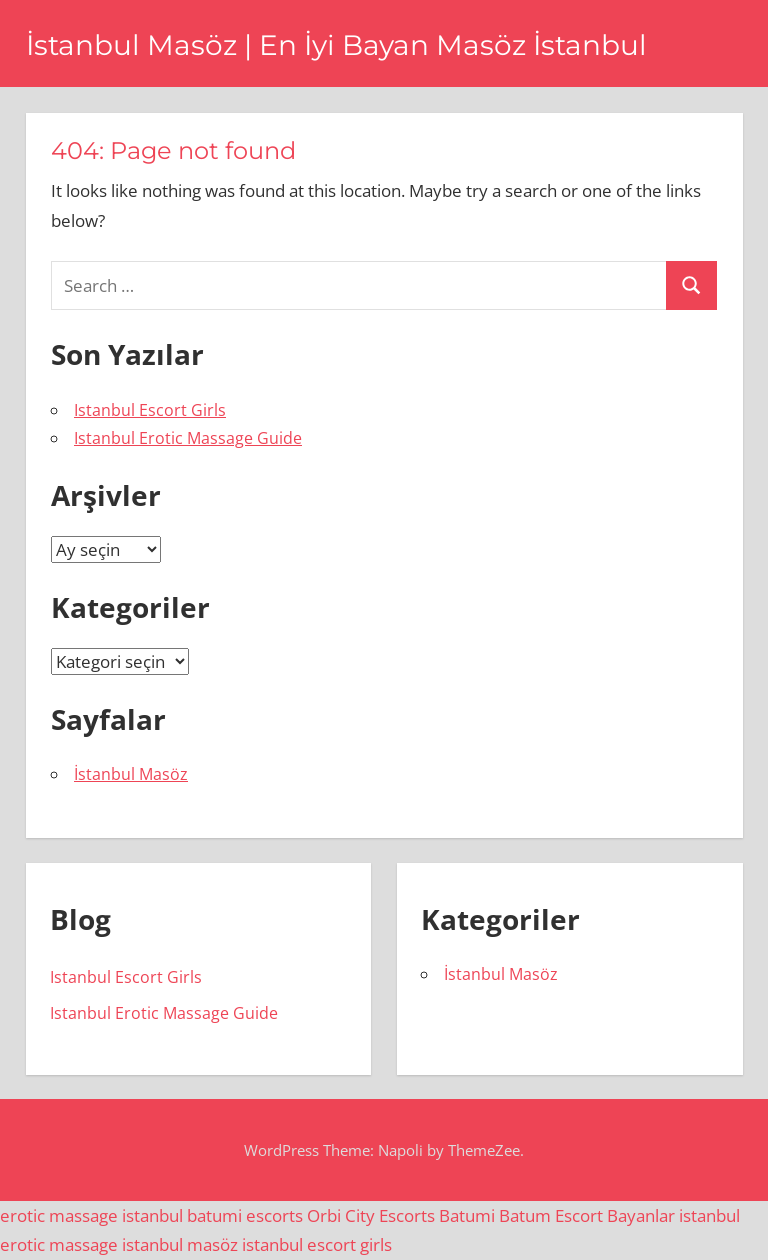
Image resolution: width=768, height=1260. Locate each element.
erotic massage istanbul (91, 1215)
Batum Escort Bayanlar (587, 1215)
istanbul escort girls (317, 1244)
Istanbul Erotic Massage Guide (188, 438)
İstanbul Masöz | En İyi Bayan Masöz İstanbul (336, 45)
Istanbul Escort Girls (150, 410)
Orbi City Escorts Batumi (401, 1215)
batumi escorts (245, 1215)
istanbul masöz (180, 1244)
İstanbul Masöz (131, 774)
